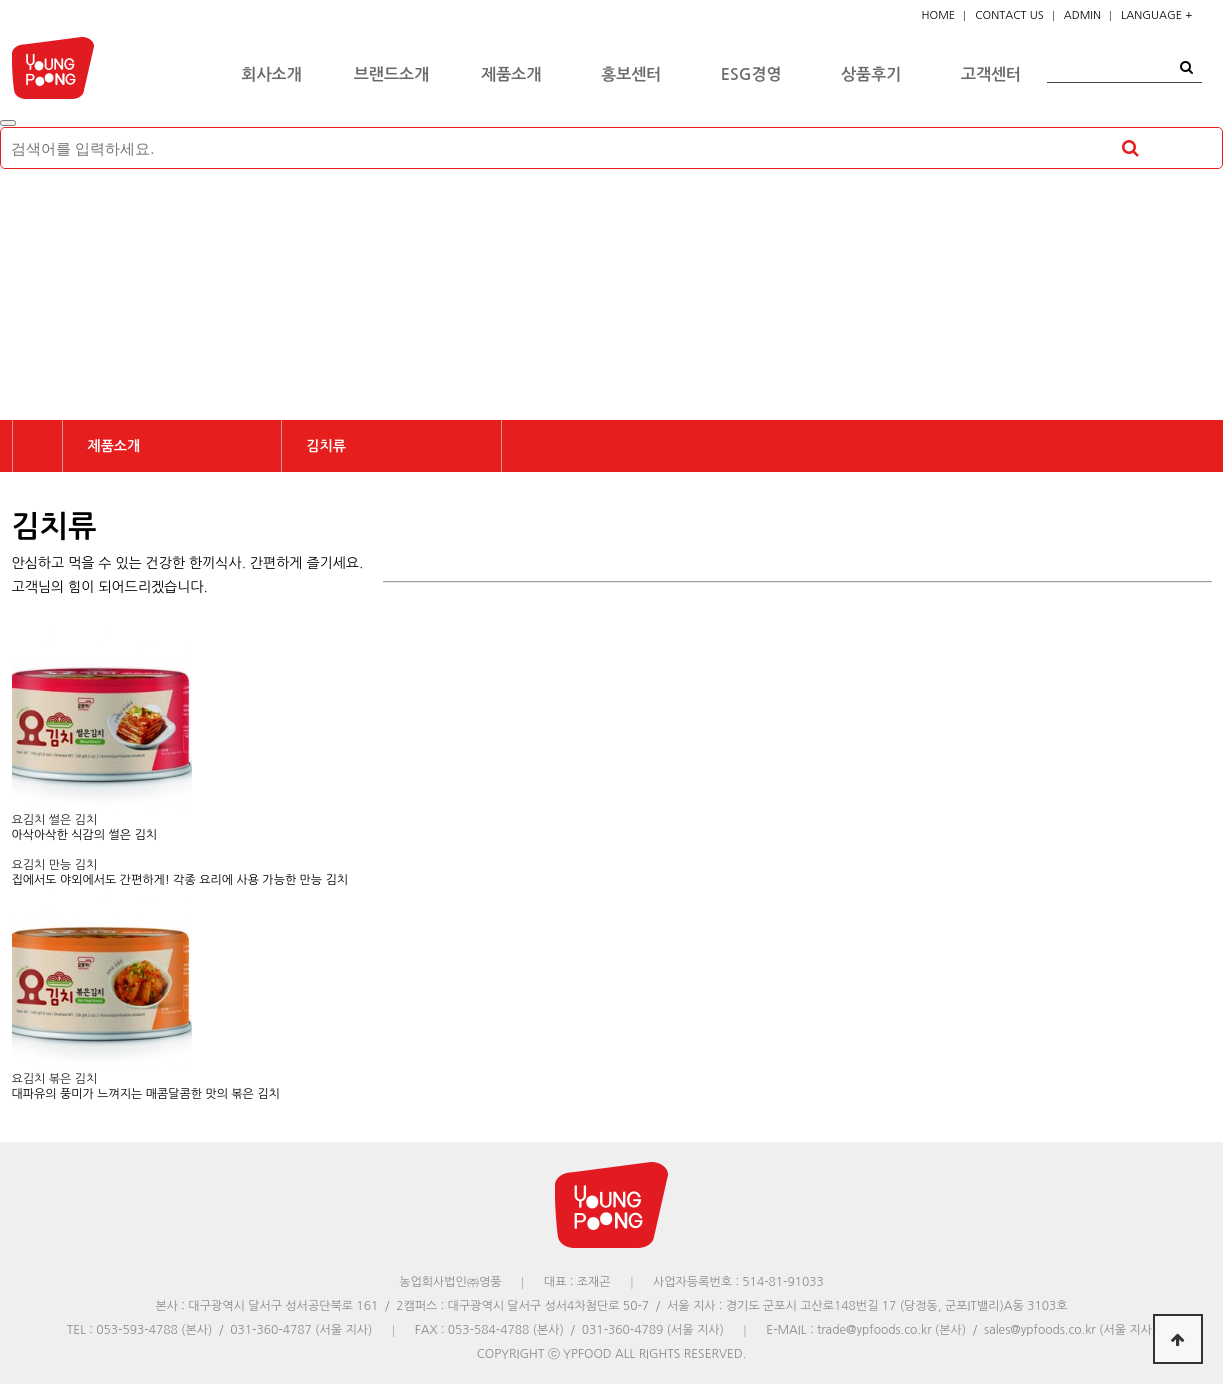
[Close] (8, 123)
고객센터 (991, 74)
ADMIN (1082, 15)
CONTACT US (1009, 15)
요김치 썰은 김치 (55, 820)
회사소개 (271, 74)
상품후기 (871, 74)
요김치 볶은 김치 (55, 1079)
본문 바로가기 (0, 0)
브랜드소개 (391, 74)
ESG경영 (751, 74)
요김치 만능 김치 (55, 865)
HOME (939, 15)
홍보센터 (631, 74)
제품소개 (511, 74)
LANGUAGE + (1156, 15)
